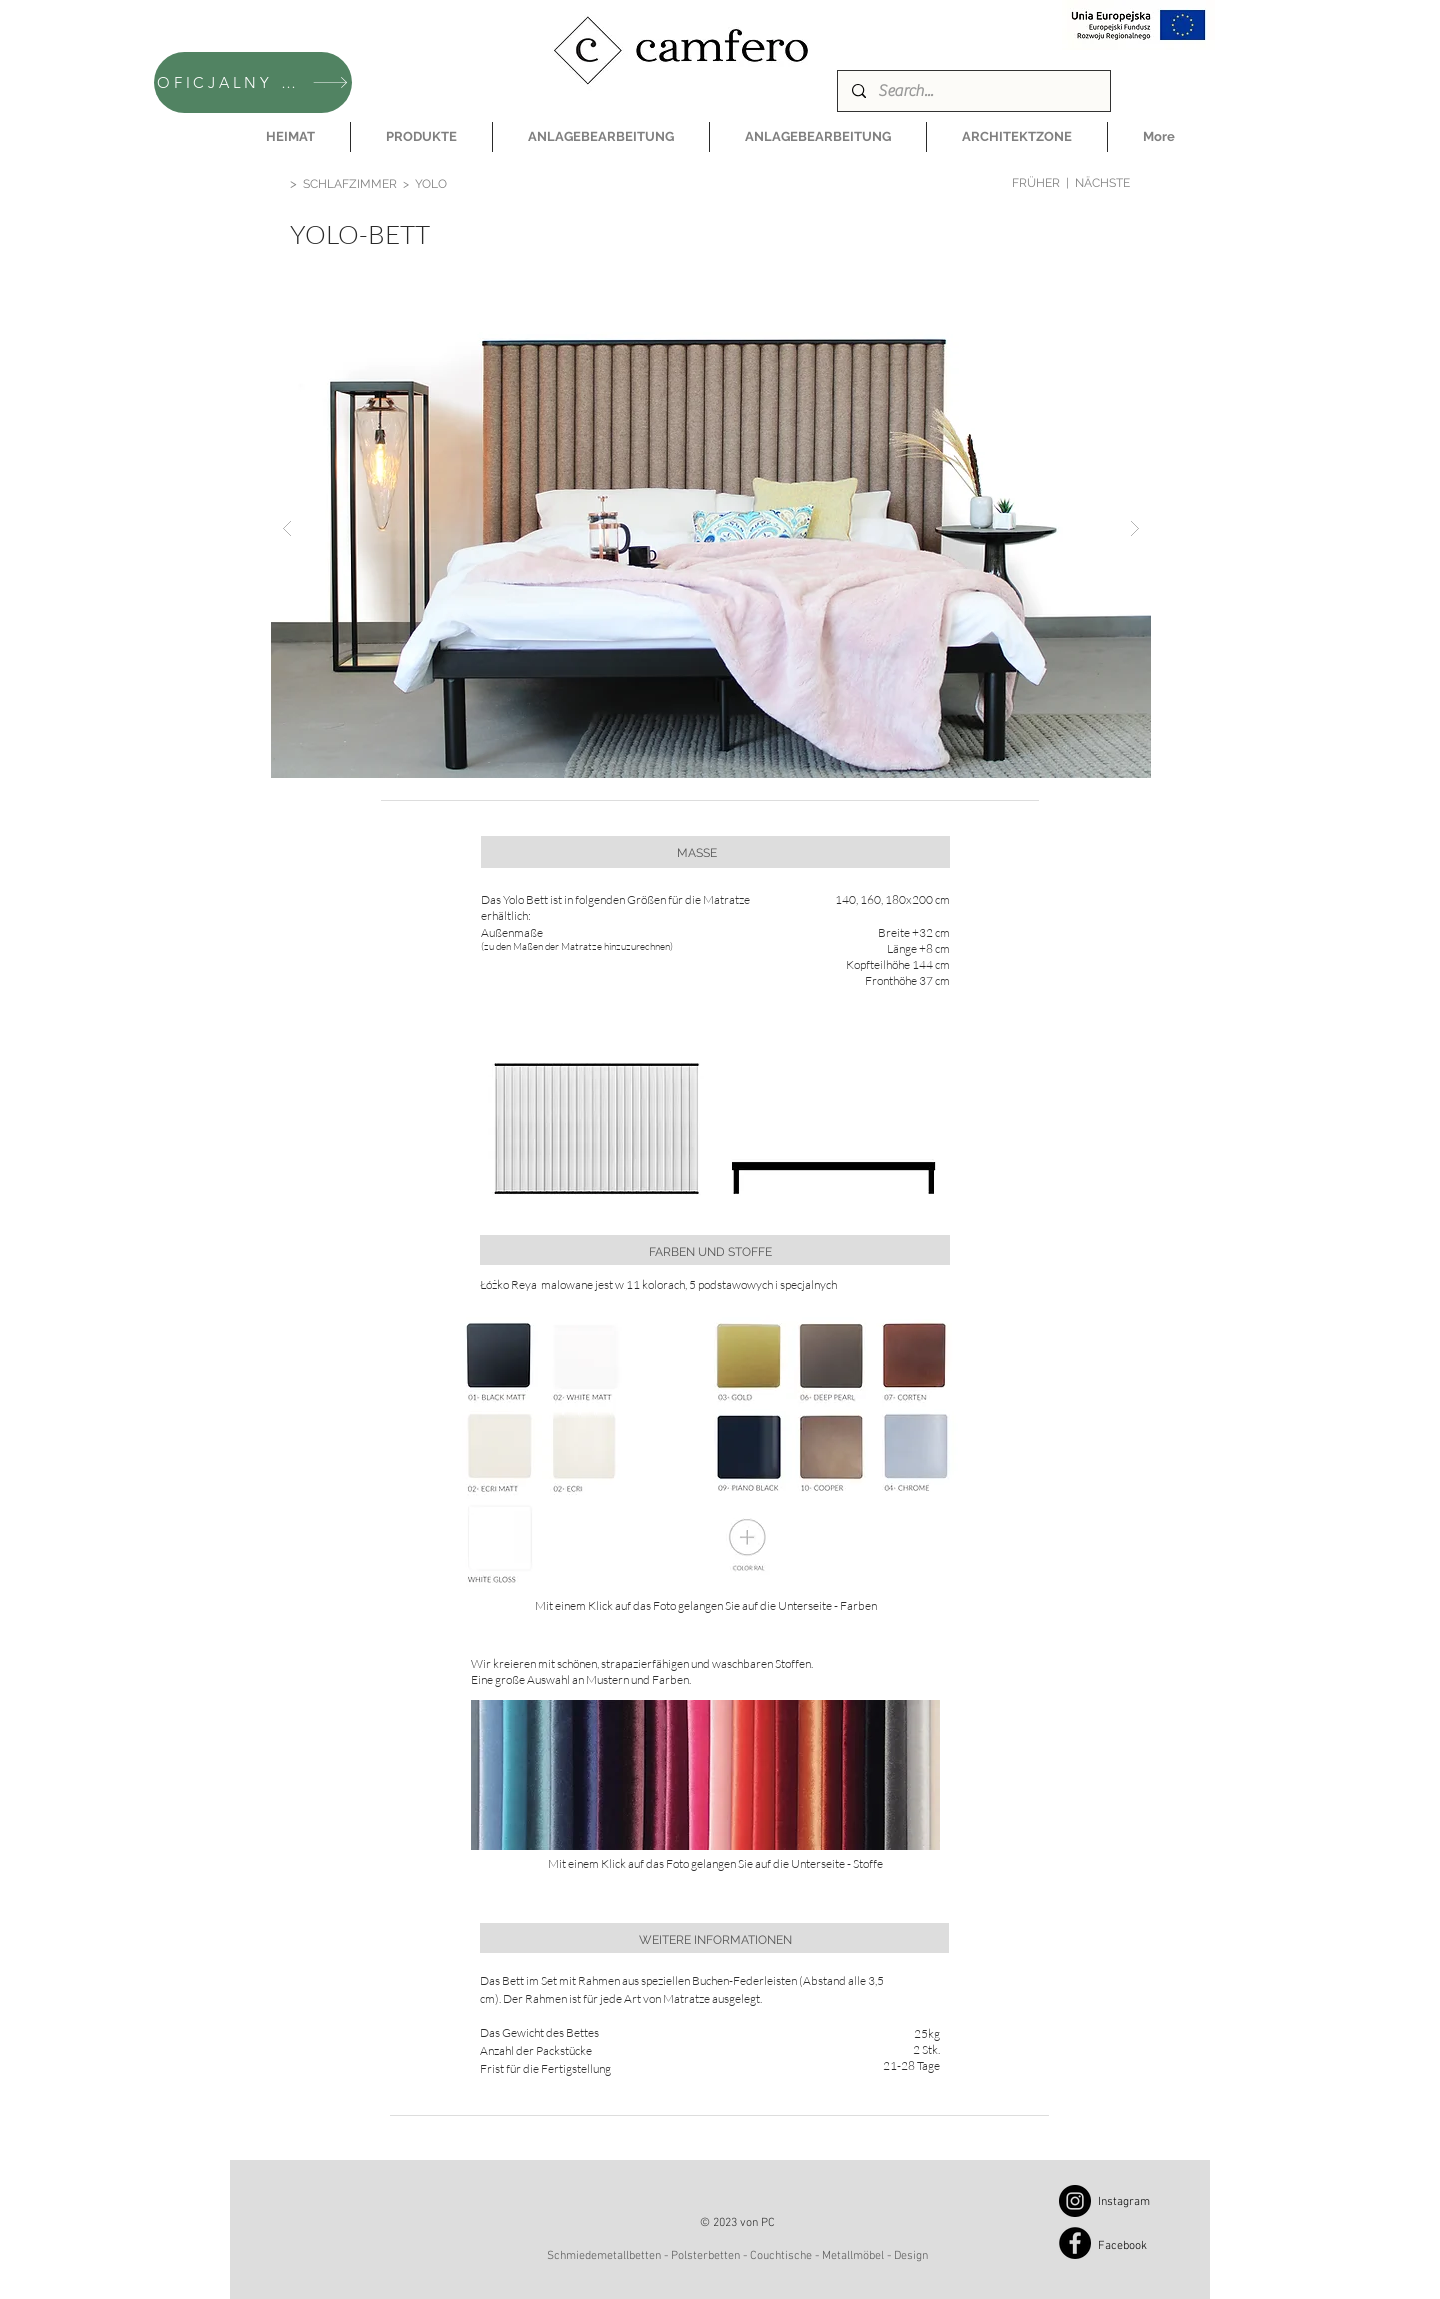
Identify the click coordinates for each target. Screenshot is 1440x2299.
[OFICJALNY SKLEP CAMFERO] (253, 82)
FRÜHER (1036, 183)
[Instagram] (1075, 2201)
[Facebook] (1075, 2243)
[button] (421, 137)
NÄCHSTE (1102, 183)
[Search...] (973, 91)
